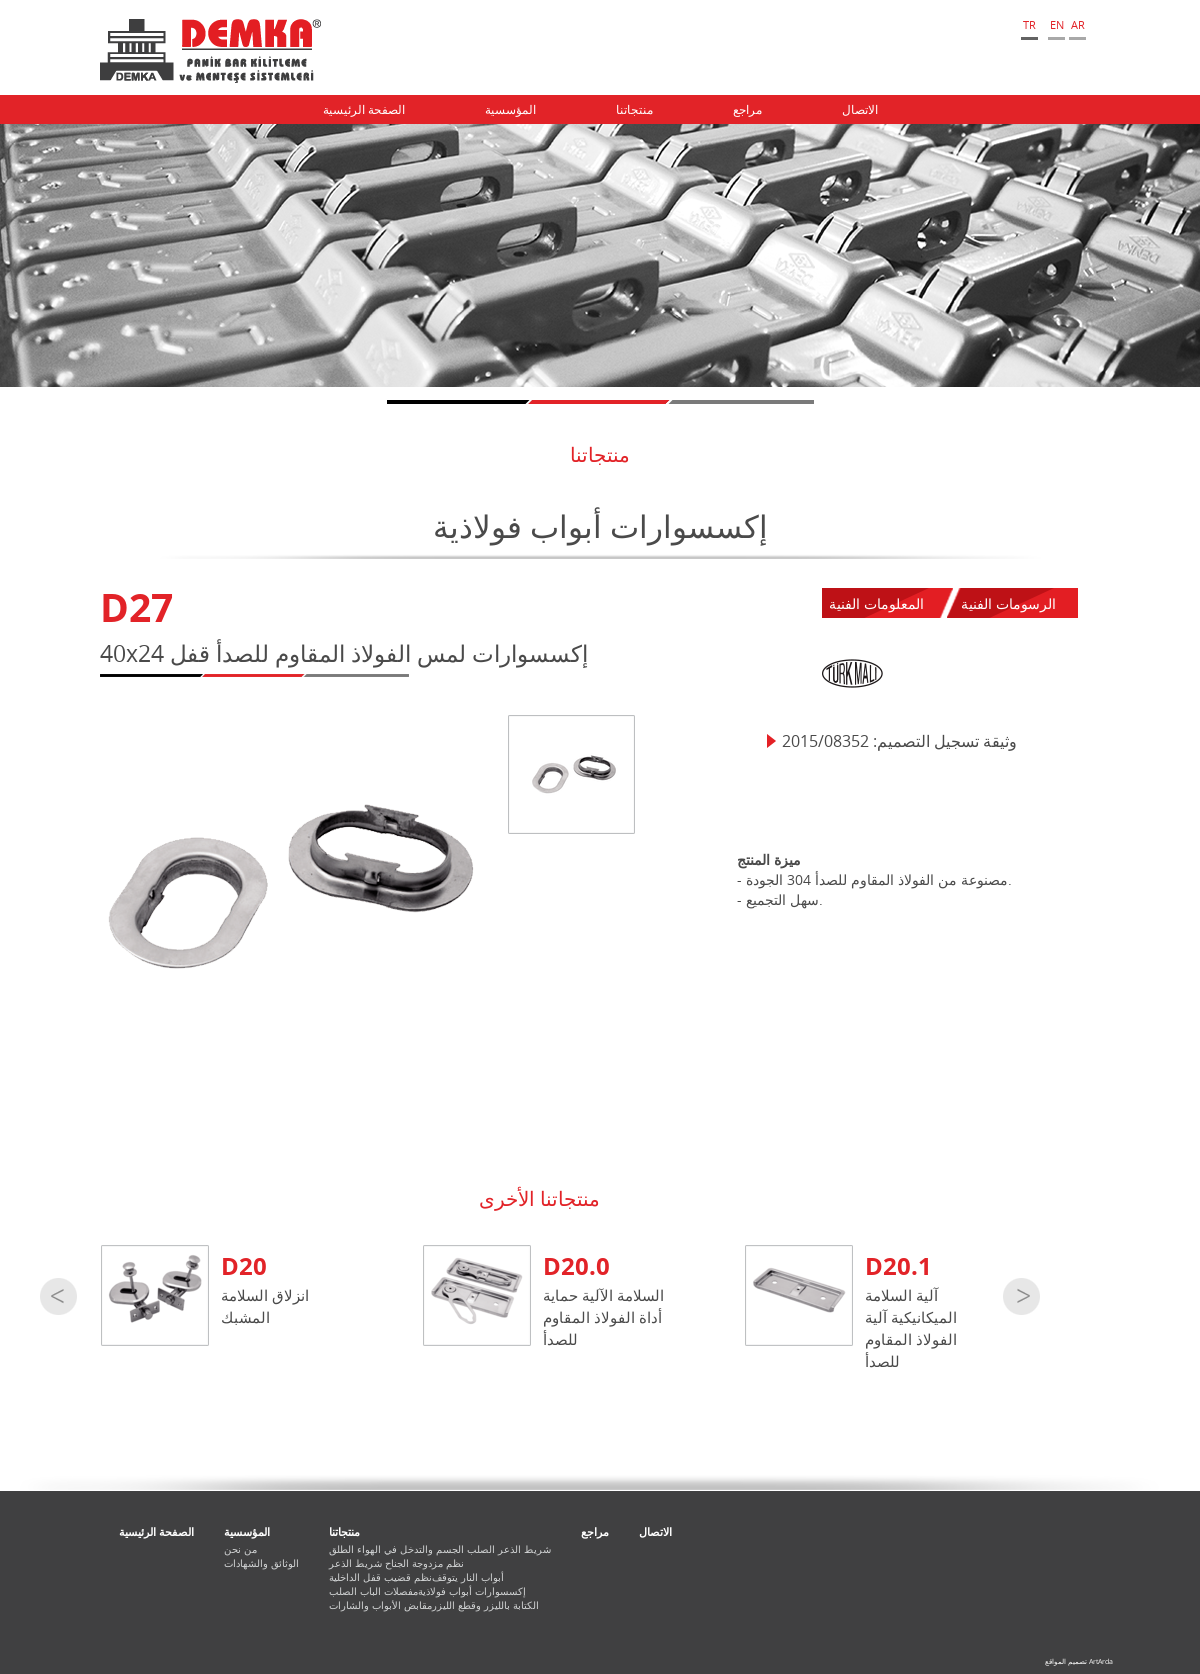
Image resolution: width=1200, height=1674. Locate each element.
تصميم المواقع (1066, 1661)
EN (1057, 24)
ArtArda (1101, 1661)
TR (1029, 24)
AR (1078, 24)
